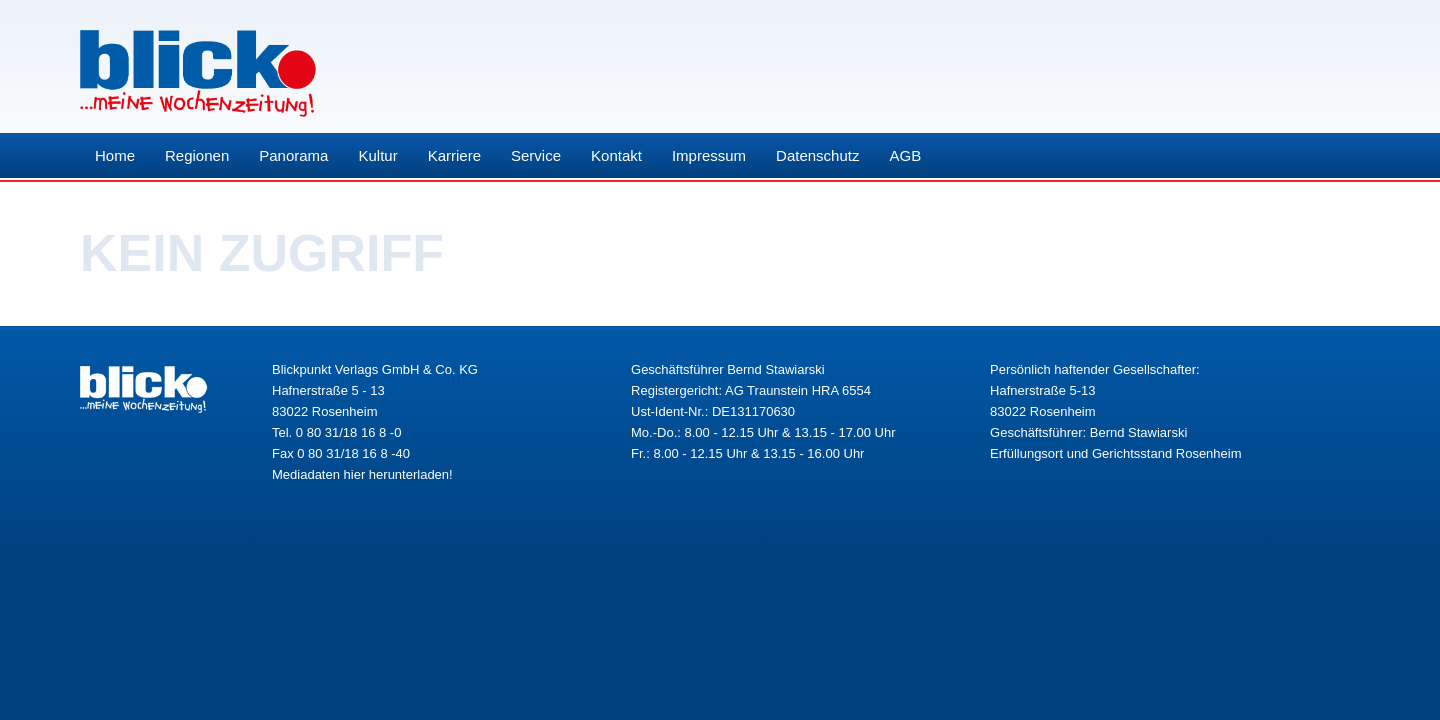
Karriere (454, 155)
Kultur (377, 155)
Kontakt (616, 155)
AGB (905, 155)
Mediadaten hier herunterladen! (362, 474)
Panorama (293, 155)
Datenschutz (817, 155)
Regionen (197, 155)
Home (115, 155)
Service (536, 155)
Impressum (709, 155)
